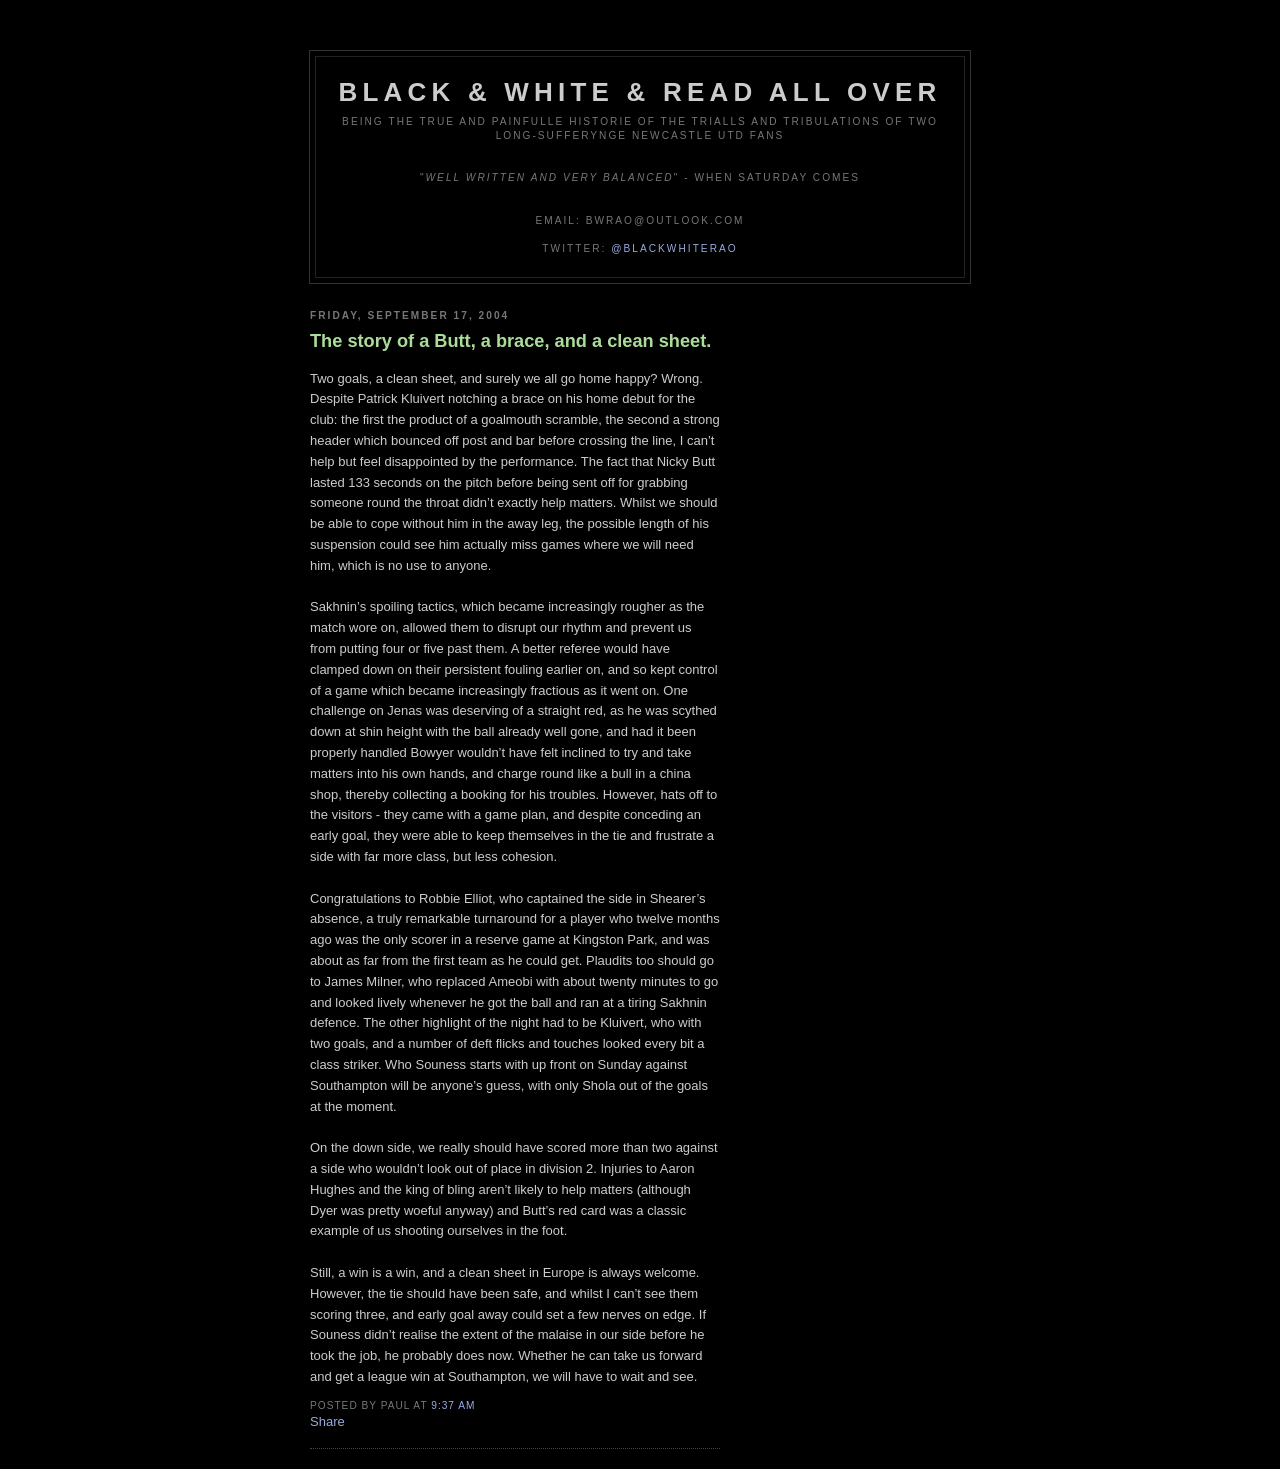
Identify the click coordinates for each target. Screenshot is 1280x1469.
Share (327, 1421)
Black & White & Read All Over (640, 92)
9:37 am (453, 1405)
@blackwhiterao (674, 248)
